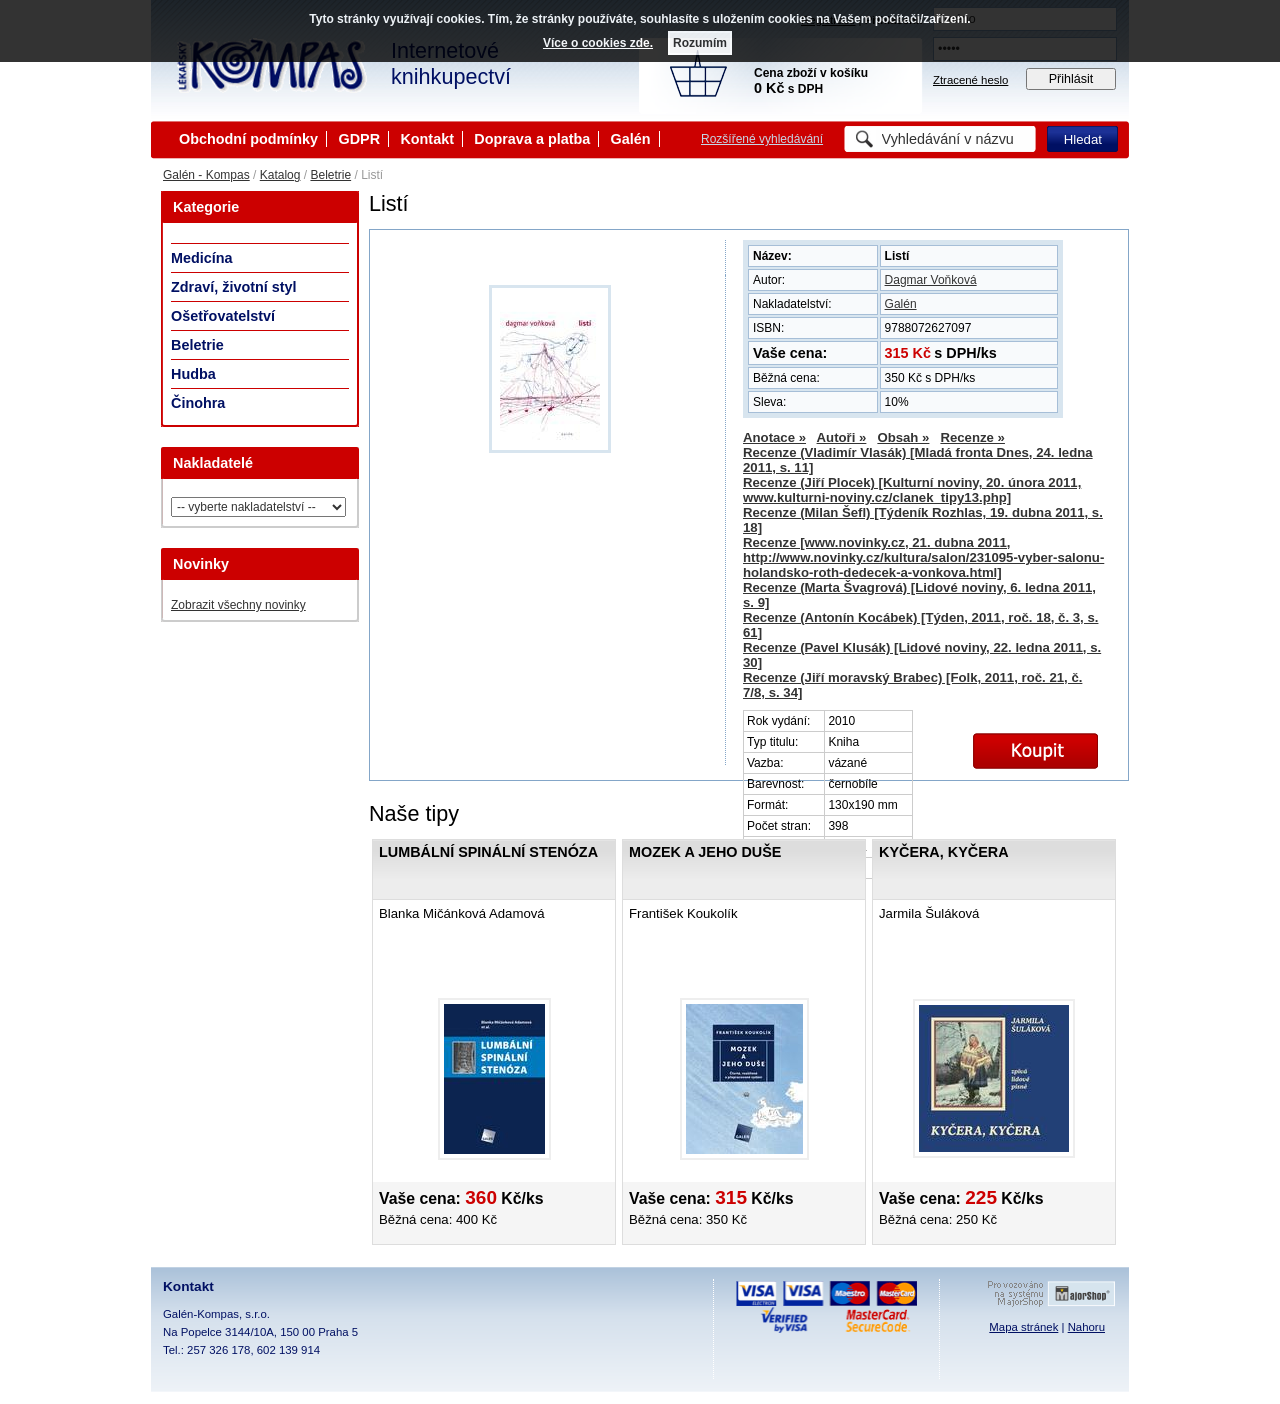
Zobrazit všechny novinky (238, 605)
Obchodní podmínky (248, 139)
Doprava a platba (532, 139)
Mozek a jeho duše (705, 852)
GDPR (359, 139)
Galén (631, 139)
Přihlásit (1071, 79)
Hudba (193, 374)
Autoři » (842, 437)
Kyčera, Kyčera (944, 852)
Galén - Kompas (206, 175)
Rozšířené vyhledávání (762, 139)
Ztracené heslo (970, 80)
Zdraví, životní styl (234, 287)
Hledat (1083, 139)
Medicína (202, 258)
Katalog (280, 175)
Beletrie (330, 175)
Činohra (198, 403)
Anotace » (774, 437)
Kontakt (427, 139)
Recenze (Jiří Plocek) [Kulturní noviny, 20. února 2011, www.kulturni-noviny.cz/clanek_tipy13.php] (912, 490)
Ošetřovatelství (223, 316)
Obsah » (903, 437)
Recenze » (972, 437)
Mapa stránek (1023, 1327)
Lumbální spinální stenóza (488, 852)
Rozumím (700, 43)
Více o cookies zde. (598, 43)
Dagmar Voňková (931, 280)
